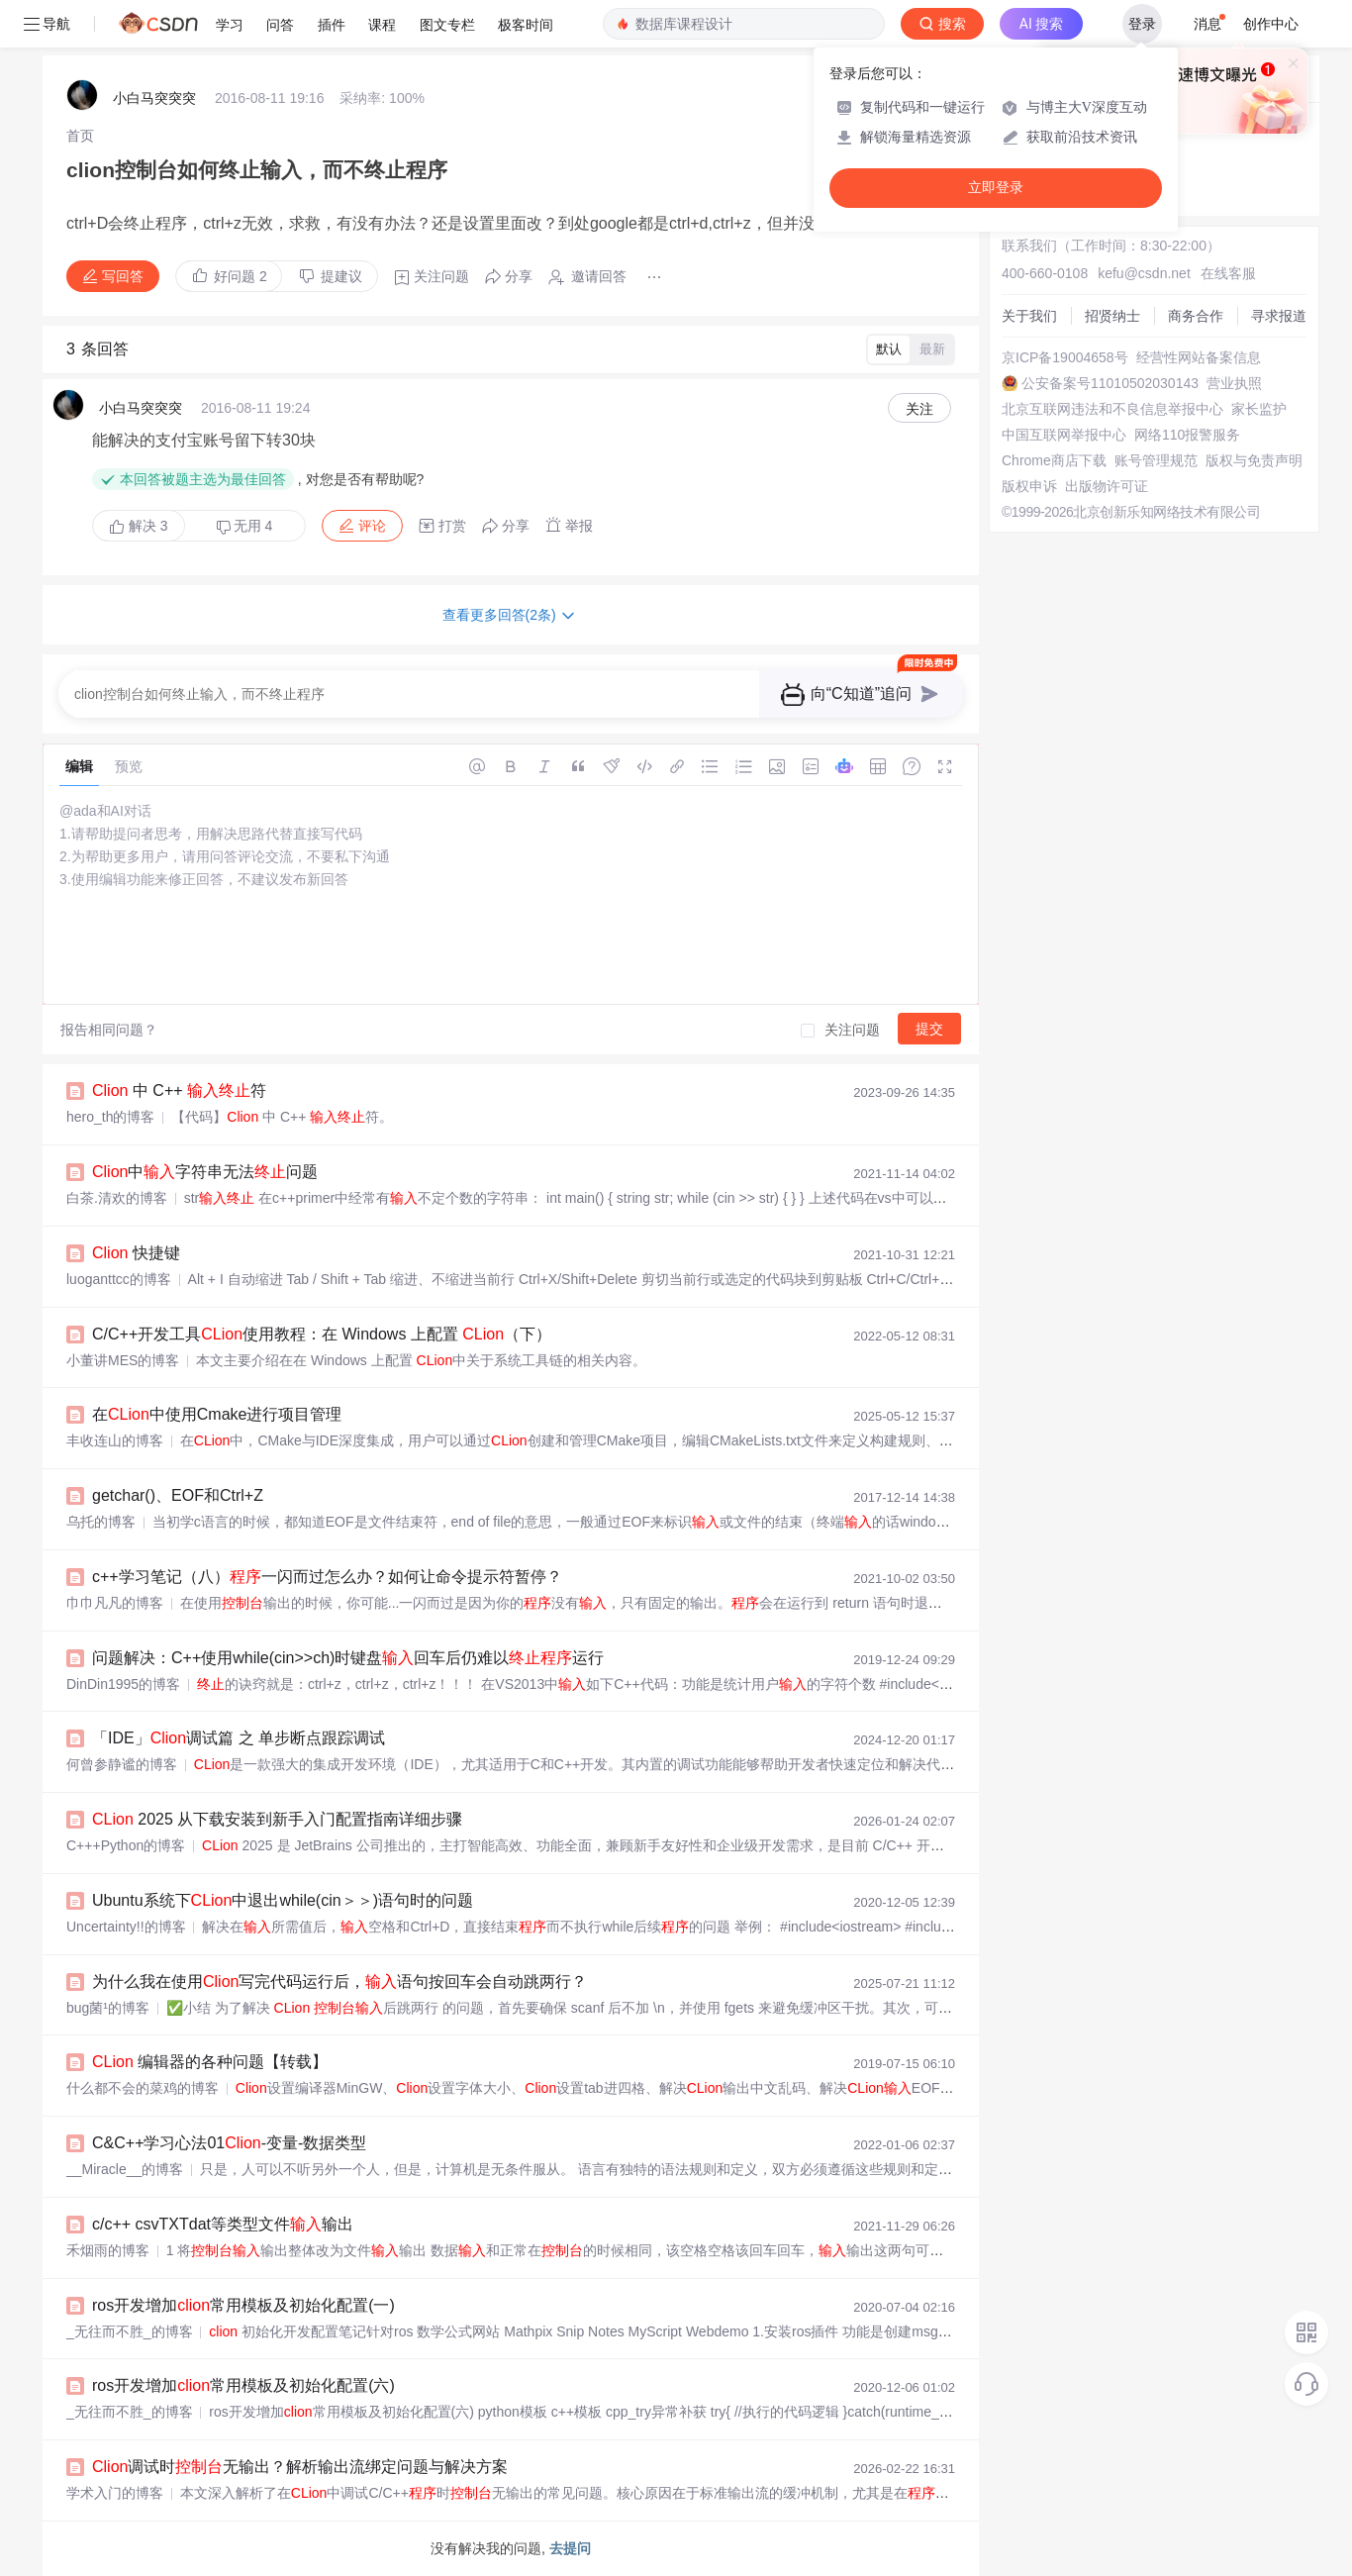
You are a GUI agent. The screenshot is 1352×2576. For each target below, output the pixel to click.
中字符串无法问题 (205, 1171)
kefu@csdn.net (1144, 273)
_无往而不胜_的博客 (129, 2331)
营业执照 (1234, 383)
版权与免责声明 (1254, 460)
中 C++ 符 (179, 1090)
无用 (244, 526)
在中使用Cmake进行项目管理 (217, 1414)
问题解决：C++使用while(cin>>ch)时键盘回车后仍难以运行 (348, 1657)
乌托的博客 (101, 1522)
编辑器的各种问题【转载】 (210, 2061)
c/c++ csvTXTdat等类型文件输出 (222, 2224)
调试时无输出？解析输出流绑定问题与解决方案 (300, 2466)
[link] (80, 136)
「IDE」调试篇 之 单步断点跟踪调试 (238, 1738)
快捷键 (136, 1252)
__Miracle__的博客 (124, 2169)
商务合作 (1195, 316)
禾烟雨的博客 (107, 2250)
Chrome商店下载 (1054, 460)
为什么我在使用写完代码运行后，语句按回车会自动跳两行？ (339, 1981)
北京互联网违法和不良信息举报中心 (1112, 409)
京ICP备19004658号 (1065, 357)
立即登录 (995, 187)
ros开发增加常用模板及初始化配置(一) (243, 2305)
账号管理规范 (1156, 460)
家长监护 (1259, 409)
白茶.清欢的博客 (116, 1198)
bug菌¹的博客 (107, 2008)
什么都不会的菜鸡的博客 (142, 2088)
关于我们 (1029, 316)
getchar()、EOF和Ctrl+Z (177, 1495)
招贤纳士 (1112, 316)
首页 (80, 136)
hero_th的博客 (110, 1117)
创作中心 (1271, 24)
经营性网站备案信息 (1198, 357)
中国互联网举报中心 (1064, 435)
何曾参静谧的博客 (121, 1764)
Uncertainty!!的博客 (126, 1926)
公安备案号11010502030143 (1110, 383)
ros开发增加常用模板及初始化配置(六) (243, 2385)
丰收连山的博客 (114, 1440)
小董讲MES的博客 (122, 1360)
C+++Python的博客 (125, 1845)
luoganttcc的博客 (118, 1279)
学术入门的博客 (114, 2493)
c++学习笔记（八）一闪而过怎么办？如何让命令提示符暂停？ (327, 1576)
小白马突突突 (154, 98)
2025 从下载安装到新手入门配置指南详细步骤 (277, 1819)
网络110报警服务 (1187, 435)
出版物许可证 (1106, 486)
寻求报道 (1278, 316)
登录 (1142, 24)
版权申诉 (1029, 486)
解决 (138, 526)
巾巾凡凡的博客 (114, 1603)
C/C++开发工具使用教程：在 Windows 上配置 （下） (321, 1334)
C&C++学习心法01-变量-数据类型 (229, 2142)
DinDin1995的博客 (123, 1684)
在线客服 (1228, 273)
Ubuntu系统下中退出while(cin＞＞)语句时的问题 (282, 1900)
